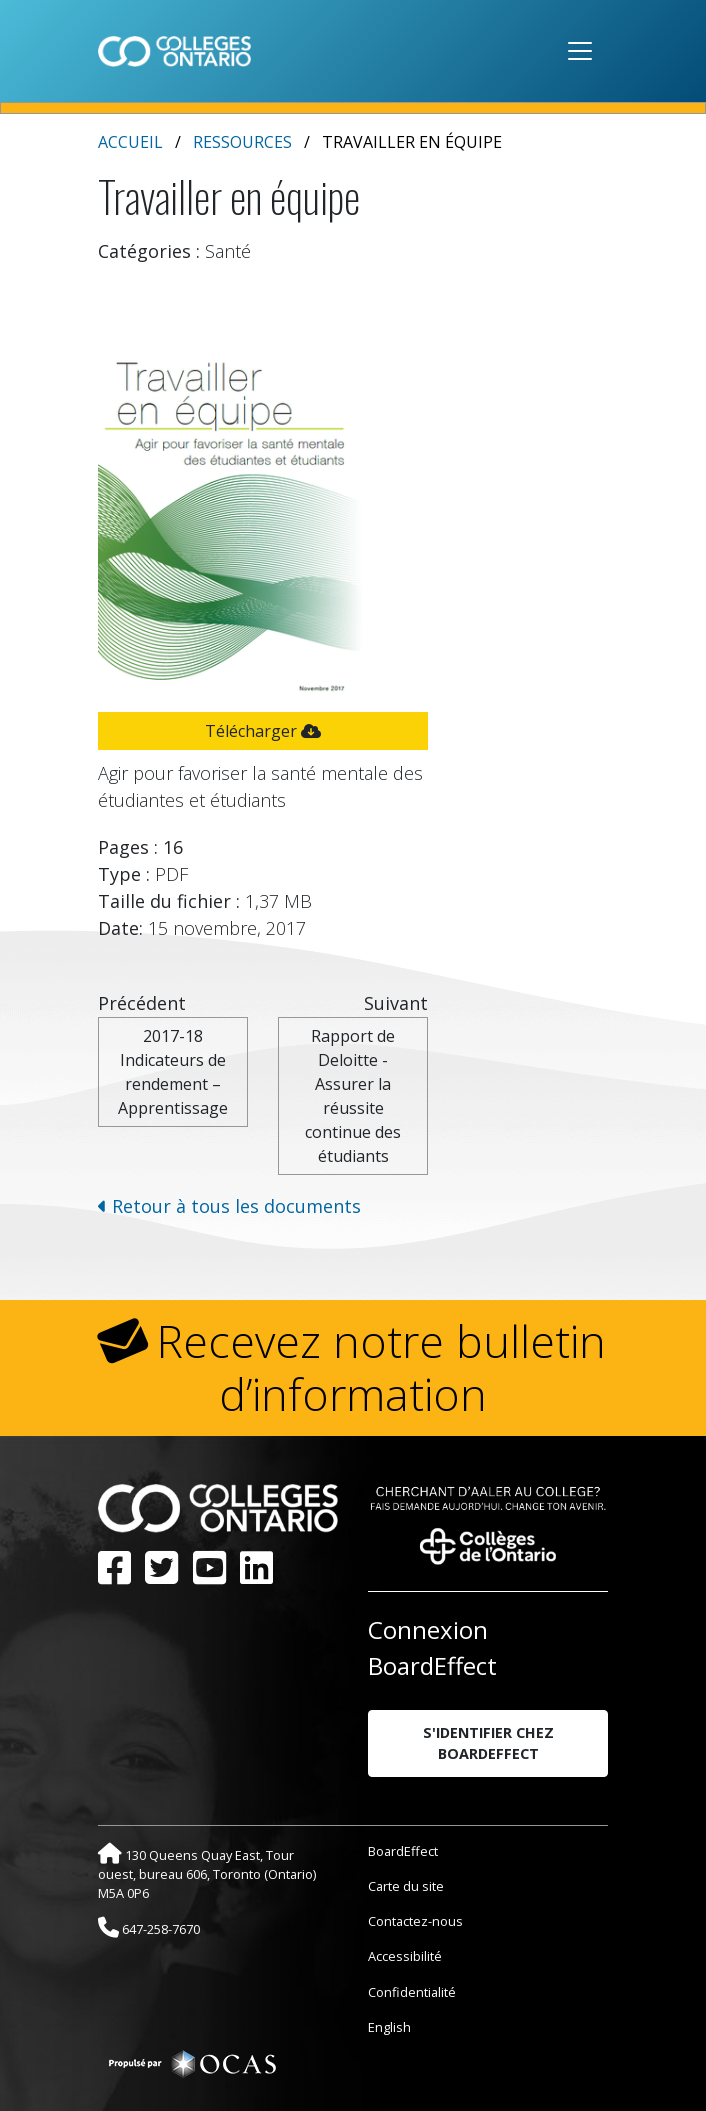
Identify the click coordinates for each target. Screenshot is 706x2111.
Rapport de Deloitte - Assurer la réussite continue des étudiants (353, 1096)
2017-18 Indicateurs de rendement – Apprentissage (173, 1072)
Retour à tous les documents (229, 1206)
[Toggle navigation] (580, 51)
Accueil (130, 142)
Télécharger (263, 731)
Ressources (242, 142)
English (389, 2027)
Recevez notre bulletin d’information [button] (381, 1367)
